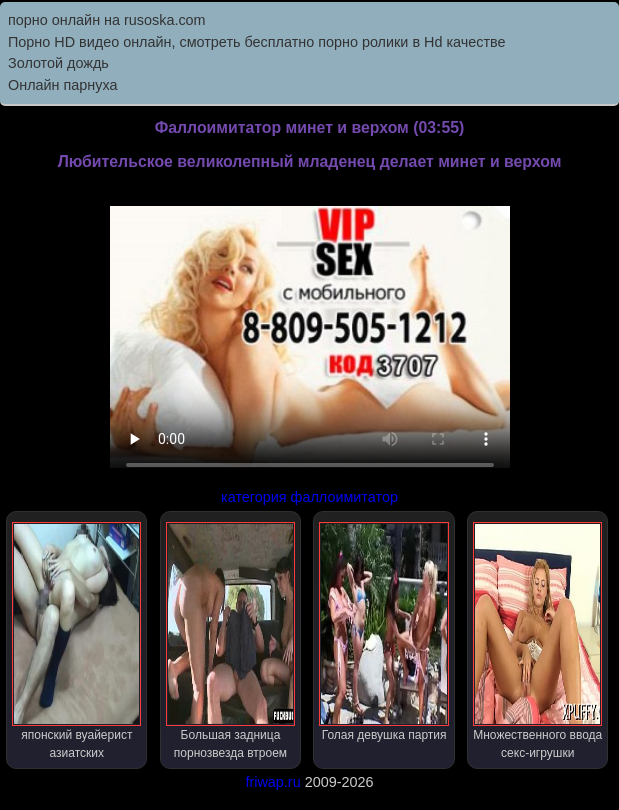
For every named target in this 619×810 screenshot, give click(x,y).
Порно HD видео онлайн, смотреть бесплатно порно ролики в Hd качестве (257, 42)
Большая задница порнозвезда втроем (230, 641)
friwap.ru (272, 782)
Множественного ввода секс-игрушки (537, 641)
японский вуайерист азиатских (76, 641)
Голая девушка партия (383, 632)
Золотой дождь (58, 63)
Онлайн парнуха (63, 85)
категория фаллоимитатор (309, 497)
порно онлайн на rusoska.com (107, 20)
